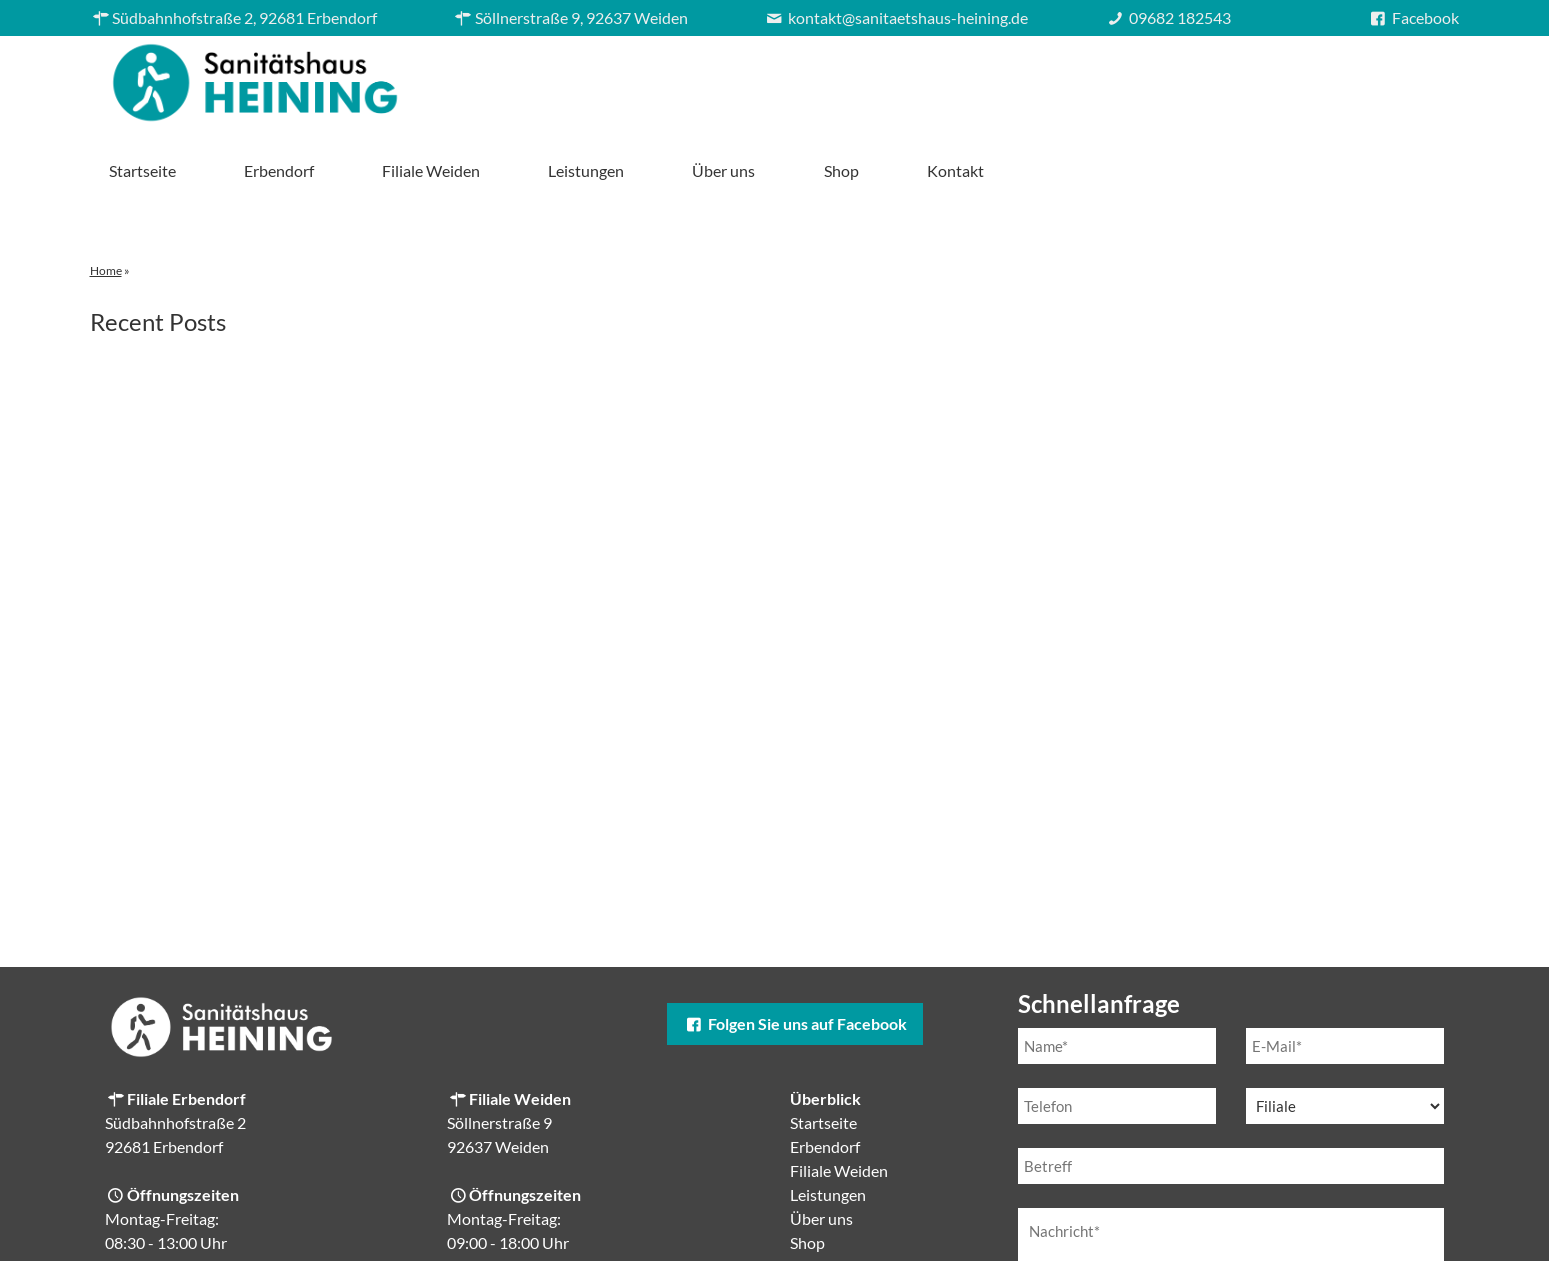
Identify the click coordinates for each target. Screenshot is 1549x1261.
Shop (1297, 77)
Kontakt (1411, 77)
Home (106, 200)
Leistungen (1043, 77)
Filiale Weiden (888, 77)
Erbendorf (735, 77)
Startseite (598, 77)
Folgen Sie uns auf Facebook (795, 953)
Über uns (1180, 77)
